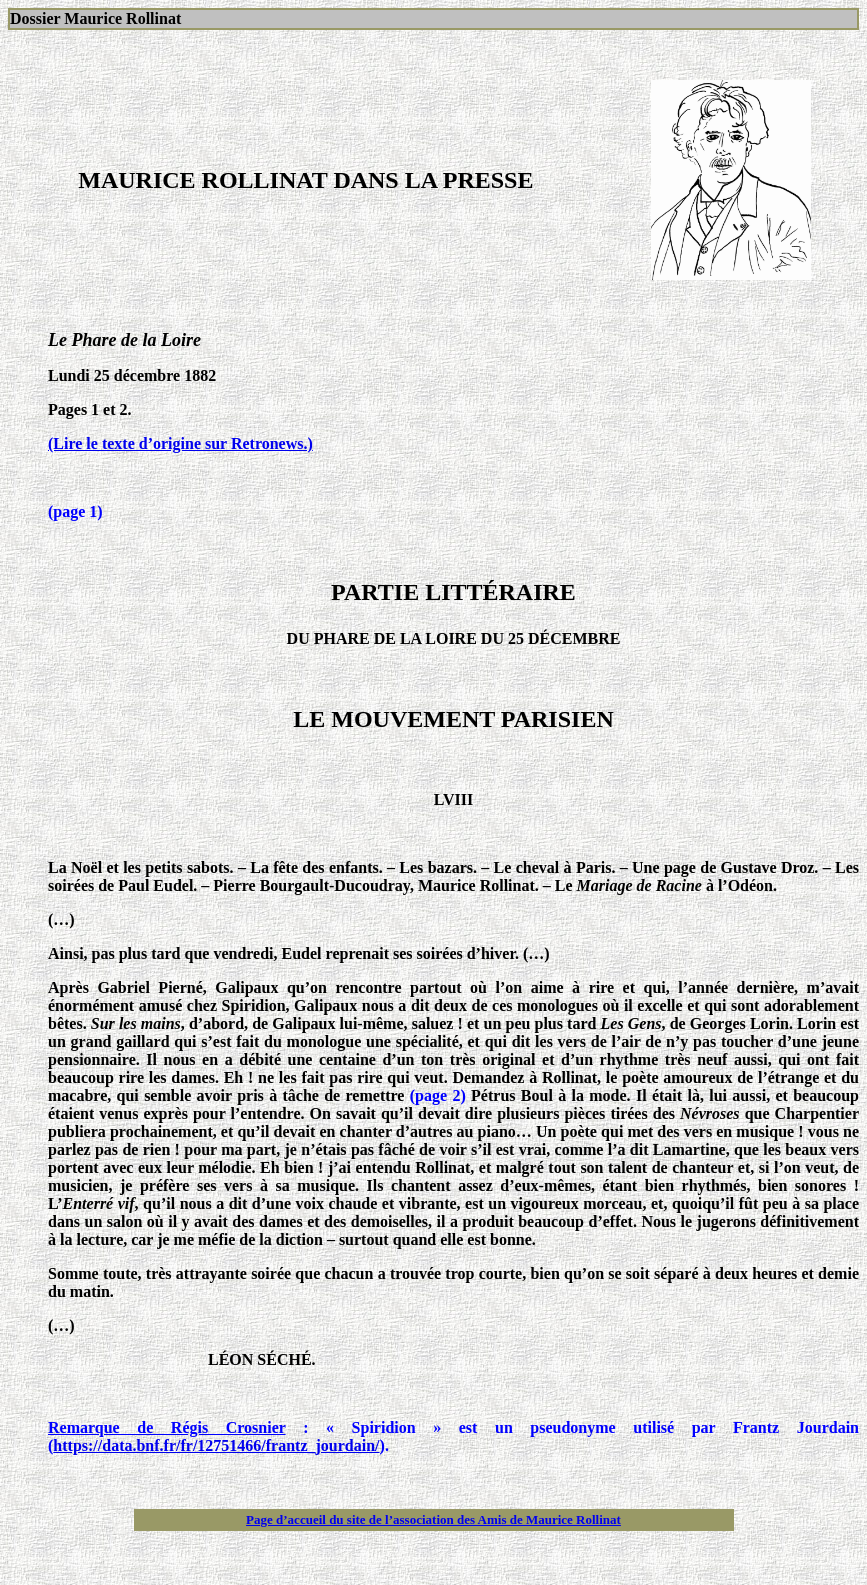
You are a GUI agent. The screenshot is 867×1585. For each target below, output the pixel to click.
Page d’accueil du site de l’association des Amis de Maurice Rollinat (433, 1519)
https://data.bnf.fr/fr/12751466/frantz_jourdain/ (216, 1445)
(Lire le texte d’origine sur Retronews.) (180, 443)
